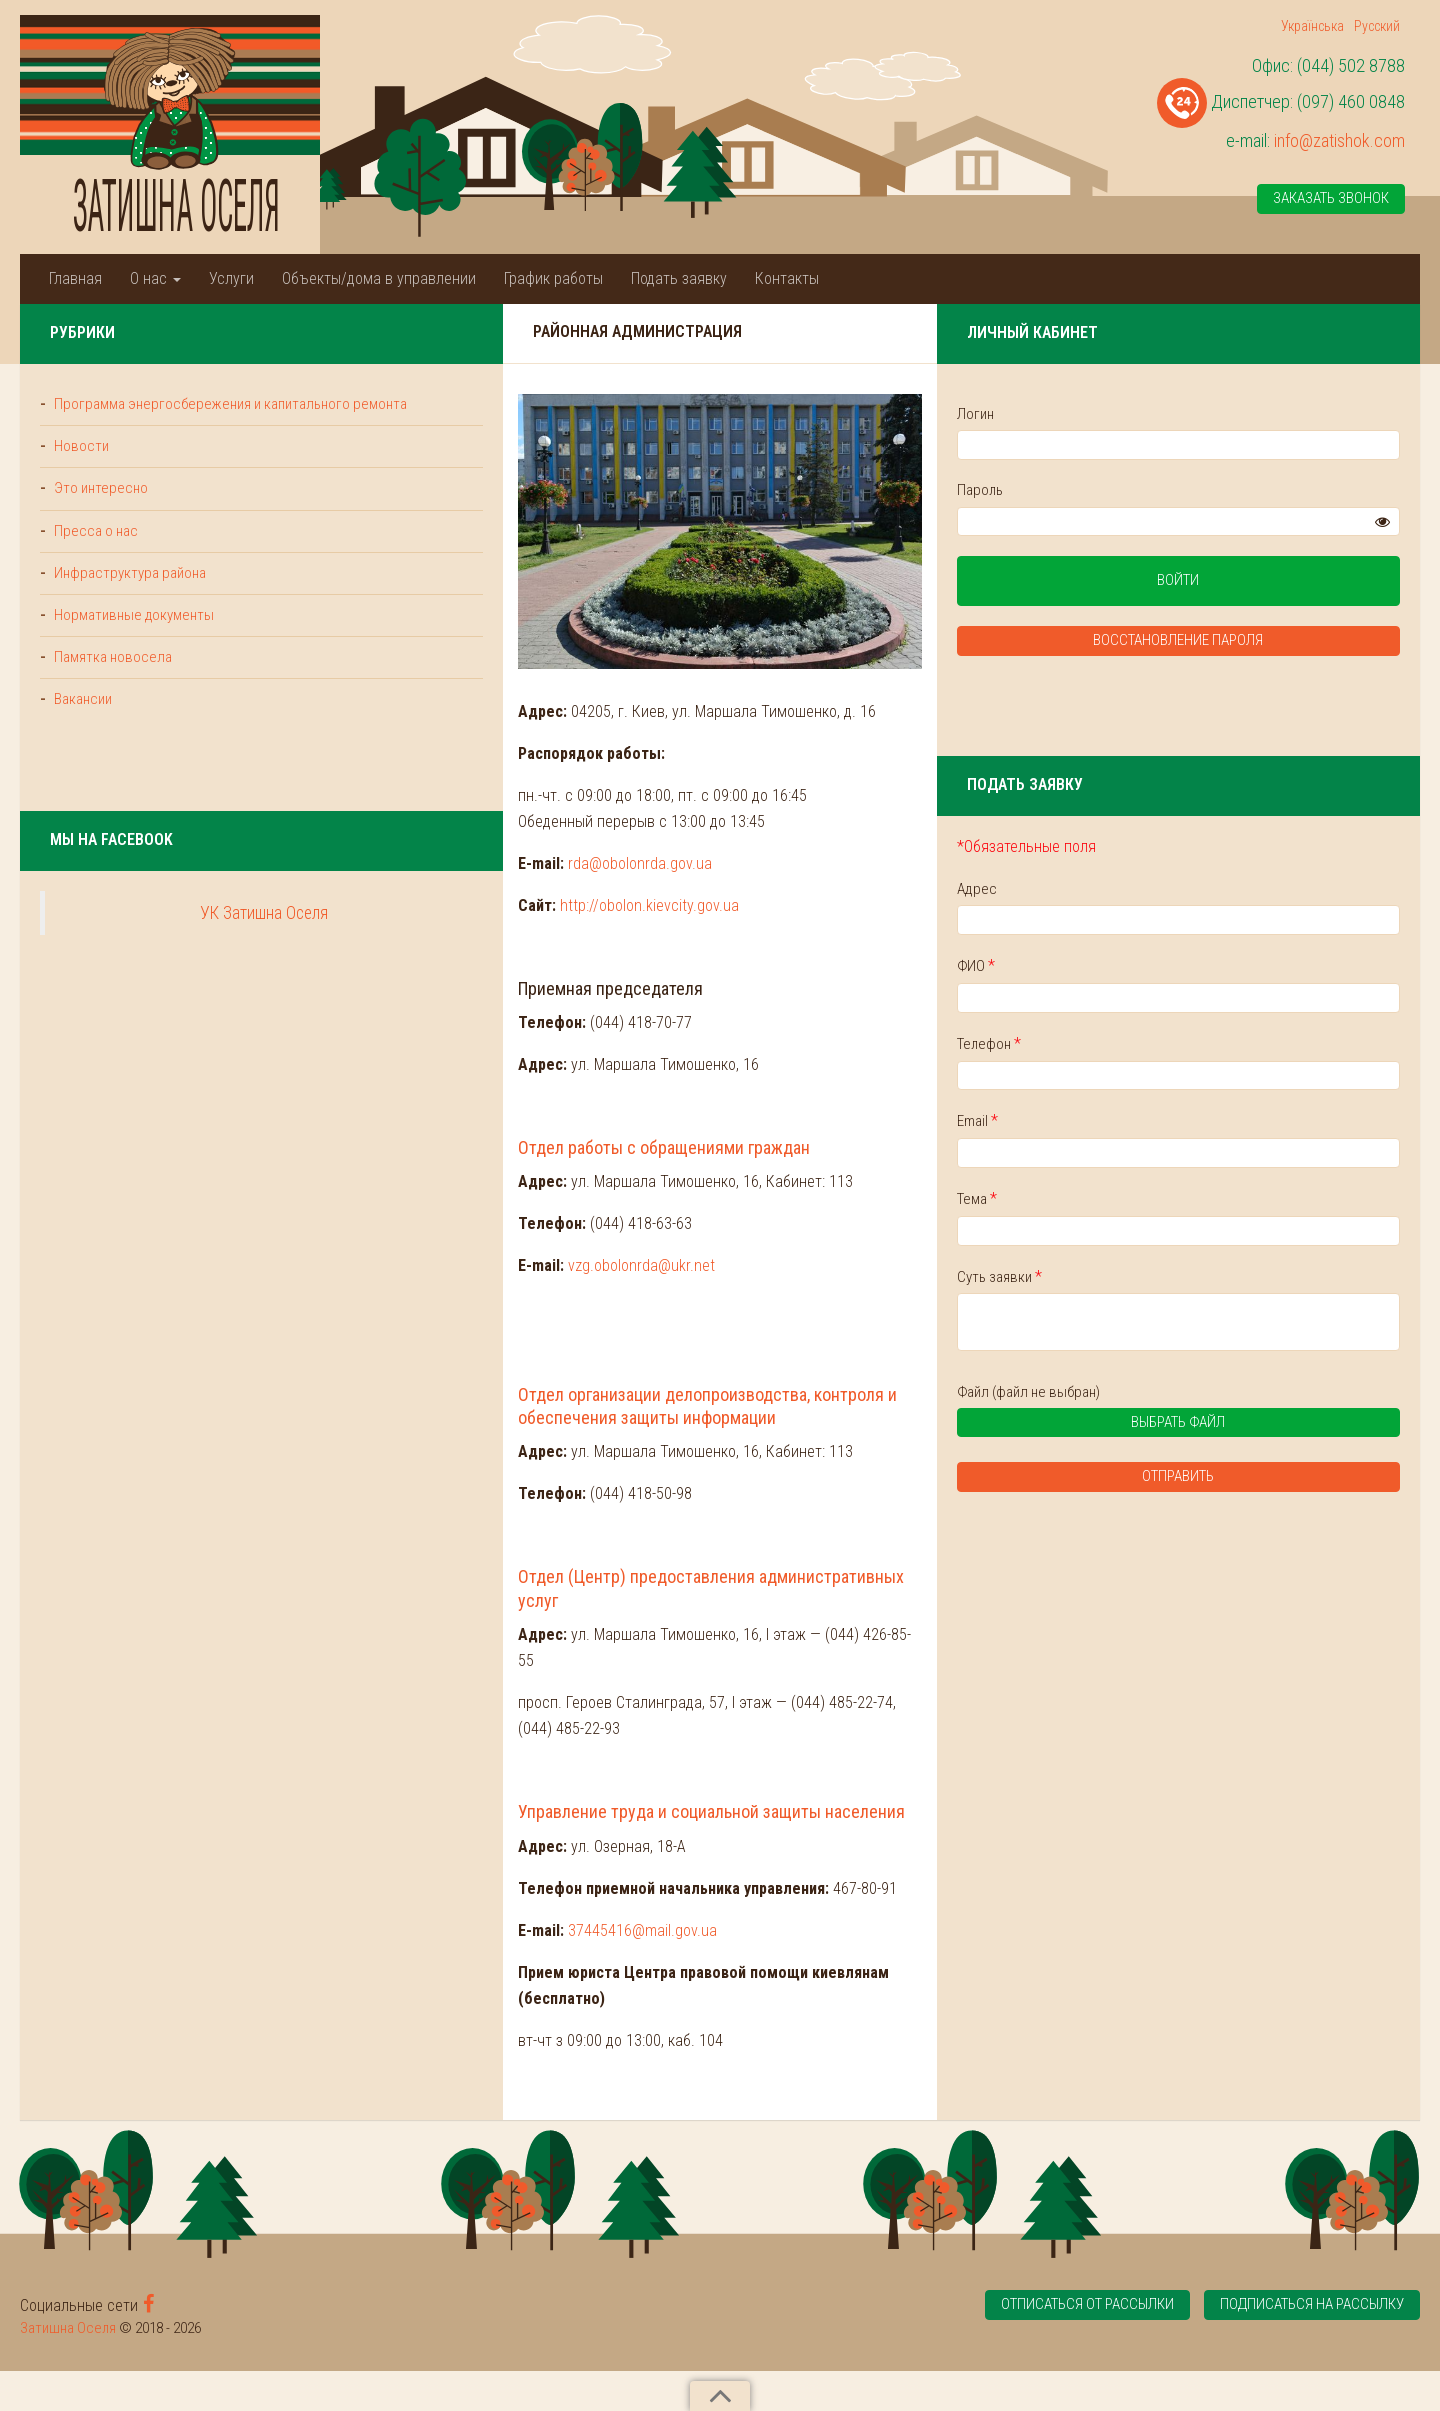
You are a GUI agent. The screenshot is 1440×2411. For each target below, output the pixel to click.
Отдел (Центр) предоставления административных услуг (550, 1717)
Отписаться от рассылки (1086, 2344)
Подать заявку (679, 278)
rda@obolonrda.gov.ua (457, 1027)
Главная (75, 278)
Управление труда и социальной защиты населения (530, 1877)
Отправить (1270, 1479)
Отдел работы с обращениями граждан (481, 1311)
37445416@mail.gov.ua (459, 1995)
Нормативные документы (133, 637)
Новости (80, 468)
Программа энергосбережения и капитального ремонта (151, 414)
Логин (1158, 414)
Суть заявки (1182, 1276)
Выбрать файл (1236, 1427)
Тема (1160, 1199)
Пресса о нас (94, 552)
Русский (1377, 26)
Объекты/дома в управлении (379, 278)
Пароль (1163, 490)
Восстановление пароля (1270, 642)
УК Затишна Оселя (173, 935)
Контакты (787, 278)
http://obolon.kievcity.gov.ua (466, 1069)
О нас (155, 278)
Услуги (231, 278)
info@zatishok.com (1339, 140)
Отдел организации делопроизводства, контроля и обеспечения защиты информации (657, 1558)
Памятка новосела (111, 679)
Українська (1312, 26)
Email (1160, 1121)
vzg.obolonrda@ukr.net (458, 1430)
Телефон (1172, 1043)
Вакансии (81, 721)
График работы (553, 278)
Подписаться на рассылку (1312, 2344)
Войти (1270, 582)
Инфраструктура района (128, 594)
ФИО (1159, 966)
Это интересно (99, 510)
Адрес (1160, 889)
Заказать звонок (1331, 199)
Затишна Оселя (68, 2368)
